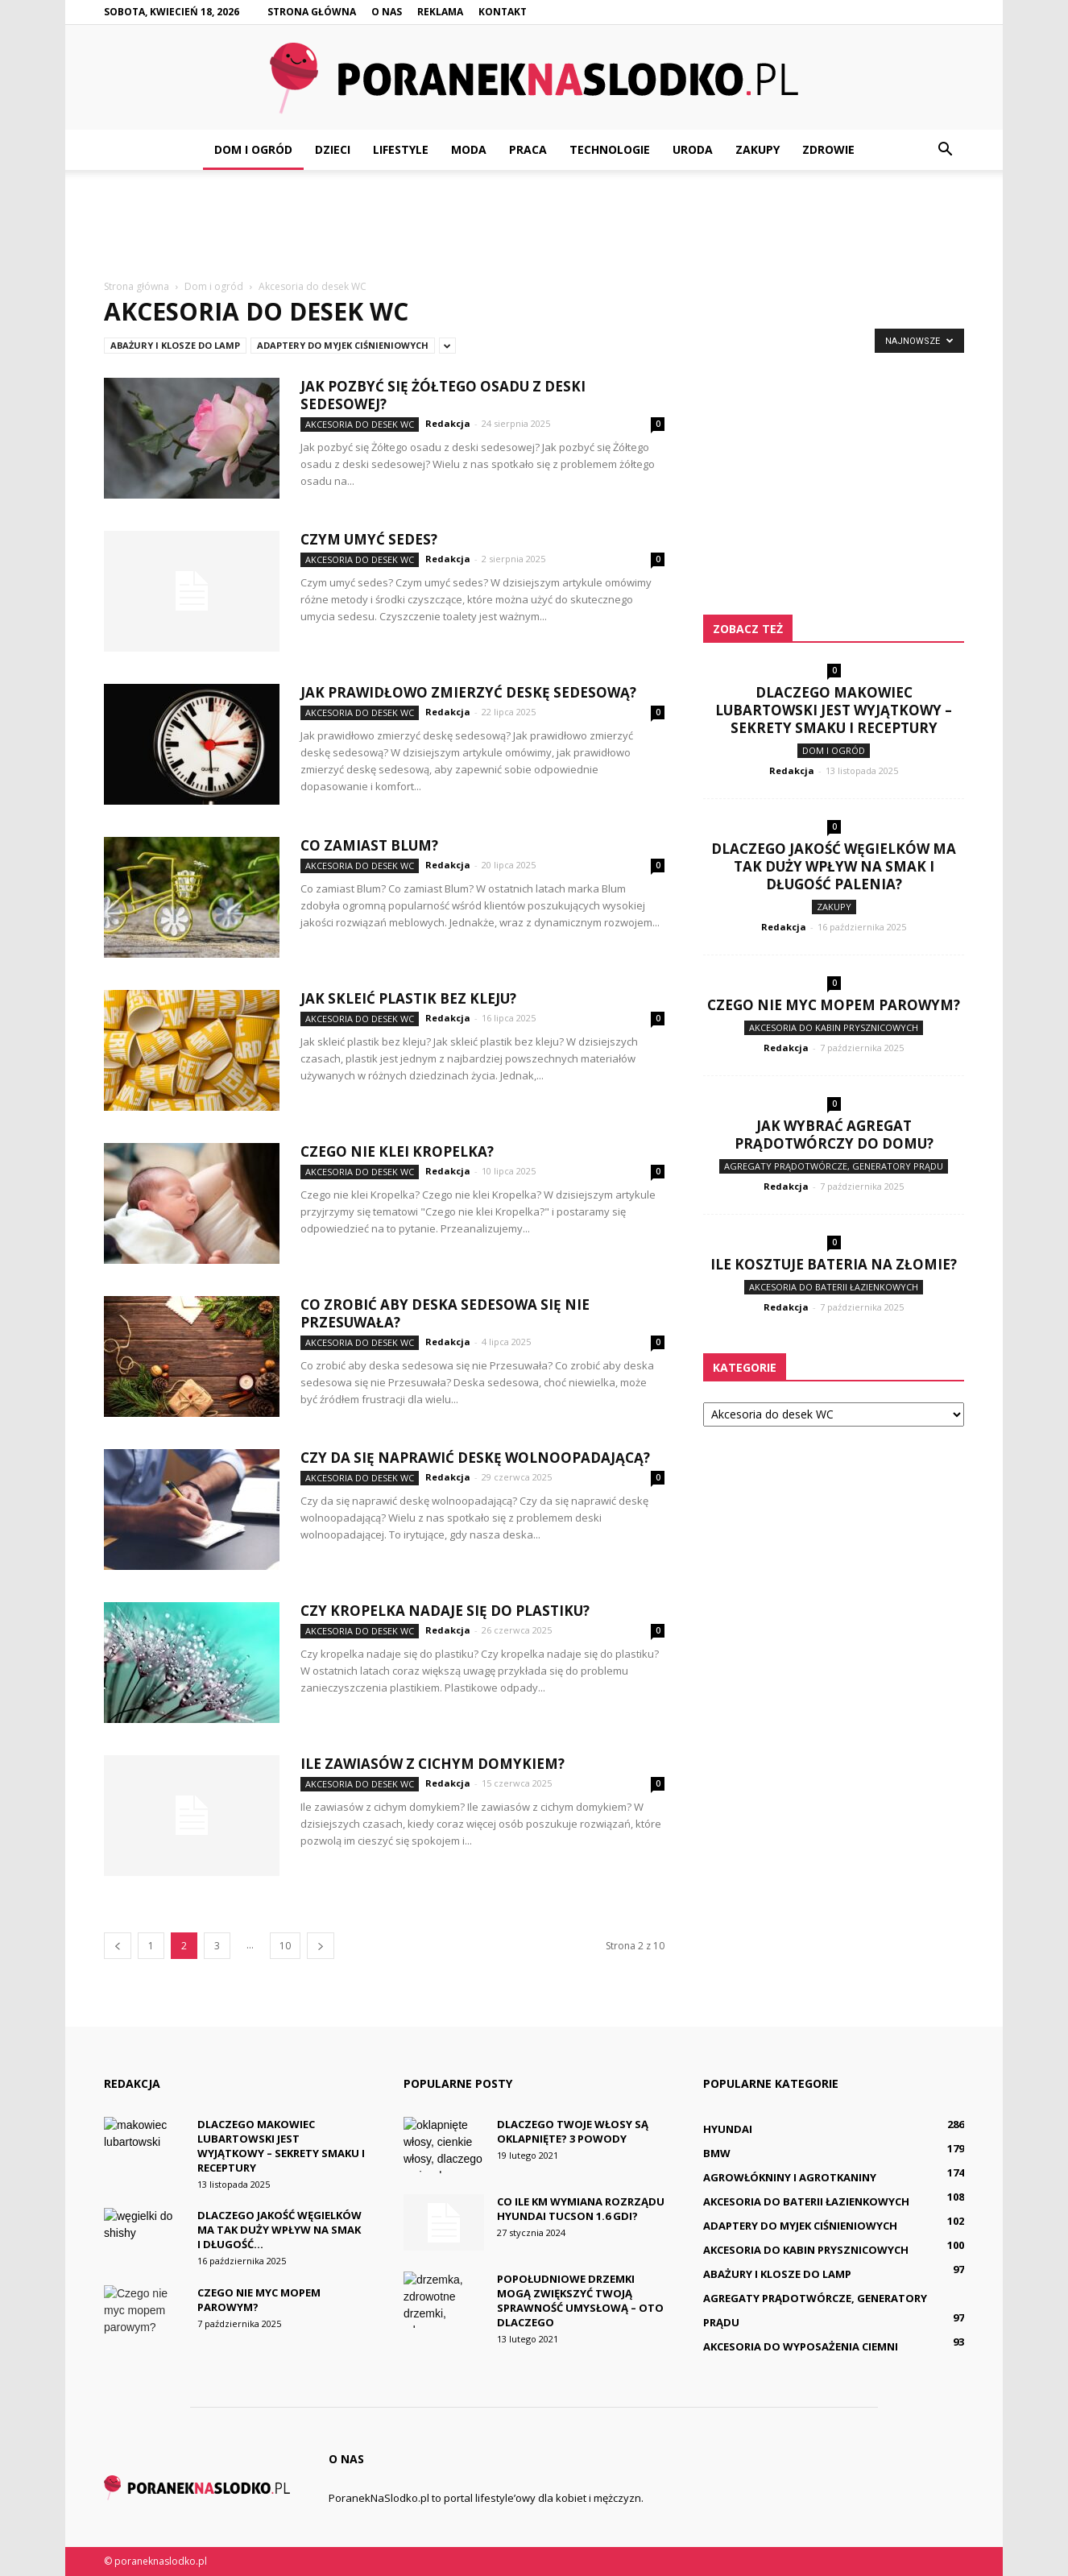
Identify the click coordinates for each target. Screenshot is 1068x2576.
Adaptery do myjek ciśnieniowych (342, 345)
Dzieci (332, 149)
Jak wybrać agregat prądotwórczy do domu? (834, 1134)
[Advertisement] (534, 225)
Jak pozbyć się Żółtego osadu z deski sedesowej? (443, 395)
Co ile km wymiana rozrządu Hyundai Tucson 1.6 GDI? (580, 2208)
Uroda (693, 149)
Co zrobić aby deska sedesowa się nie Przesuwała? (445, 1313)
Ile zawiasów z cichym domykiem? (432, 1763)
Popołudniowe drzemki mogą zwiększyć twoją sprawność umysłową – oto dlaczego (580, 2301)
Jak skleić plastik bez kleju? (408, 998)
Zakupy (757, 149)
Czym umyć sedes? (368, 539)
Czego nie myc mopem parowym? (833, 1005)
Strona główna (311, 12)
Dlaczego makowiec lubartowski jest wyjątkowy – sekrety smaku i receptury (833, 710)
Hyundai (727, 2129)
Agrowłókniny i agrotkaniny (789, 2177)
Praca (528, 149)
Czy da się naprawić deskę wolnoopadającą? (475, 1457)
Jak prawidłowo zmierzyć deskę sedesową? (468, 692)
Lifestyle (400, 149)
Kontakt (502, 12)
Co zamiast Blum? (369, 845)
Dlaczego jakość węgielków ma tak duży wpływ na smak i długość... (279, 2229)
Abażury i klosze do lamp (175, 345)
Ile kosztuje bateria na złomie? (833, 1264)
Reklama (440, 12)
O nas (386, 12)
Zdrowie (828, 149)
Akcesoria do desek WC (359, 424)
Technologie (609, 149)
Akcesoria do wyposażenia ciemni (800, 2346)
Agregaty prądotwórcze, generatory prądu (833, 1166)
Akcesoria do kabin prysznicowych (833, 1027)
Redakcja (447, 423)
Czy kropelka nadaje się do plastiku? (445, 1610)
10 (285, 1946)
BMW (717, 2153)
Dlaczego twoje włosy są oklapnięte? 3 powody (572, 2131)
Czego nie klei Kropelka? (397, 1151)
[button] (944, 149)
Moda (468, 149)
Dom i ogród (253, 149)
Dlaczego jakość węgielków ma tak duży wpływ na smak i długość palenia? (833, 866)
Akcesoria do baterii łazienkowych (833, 1287)
